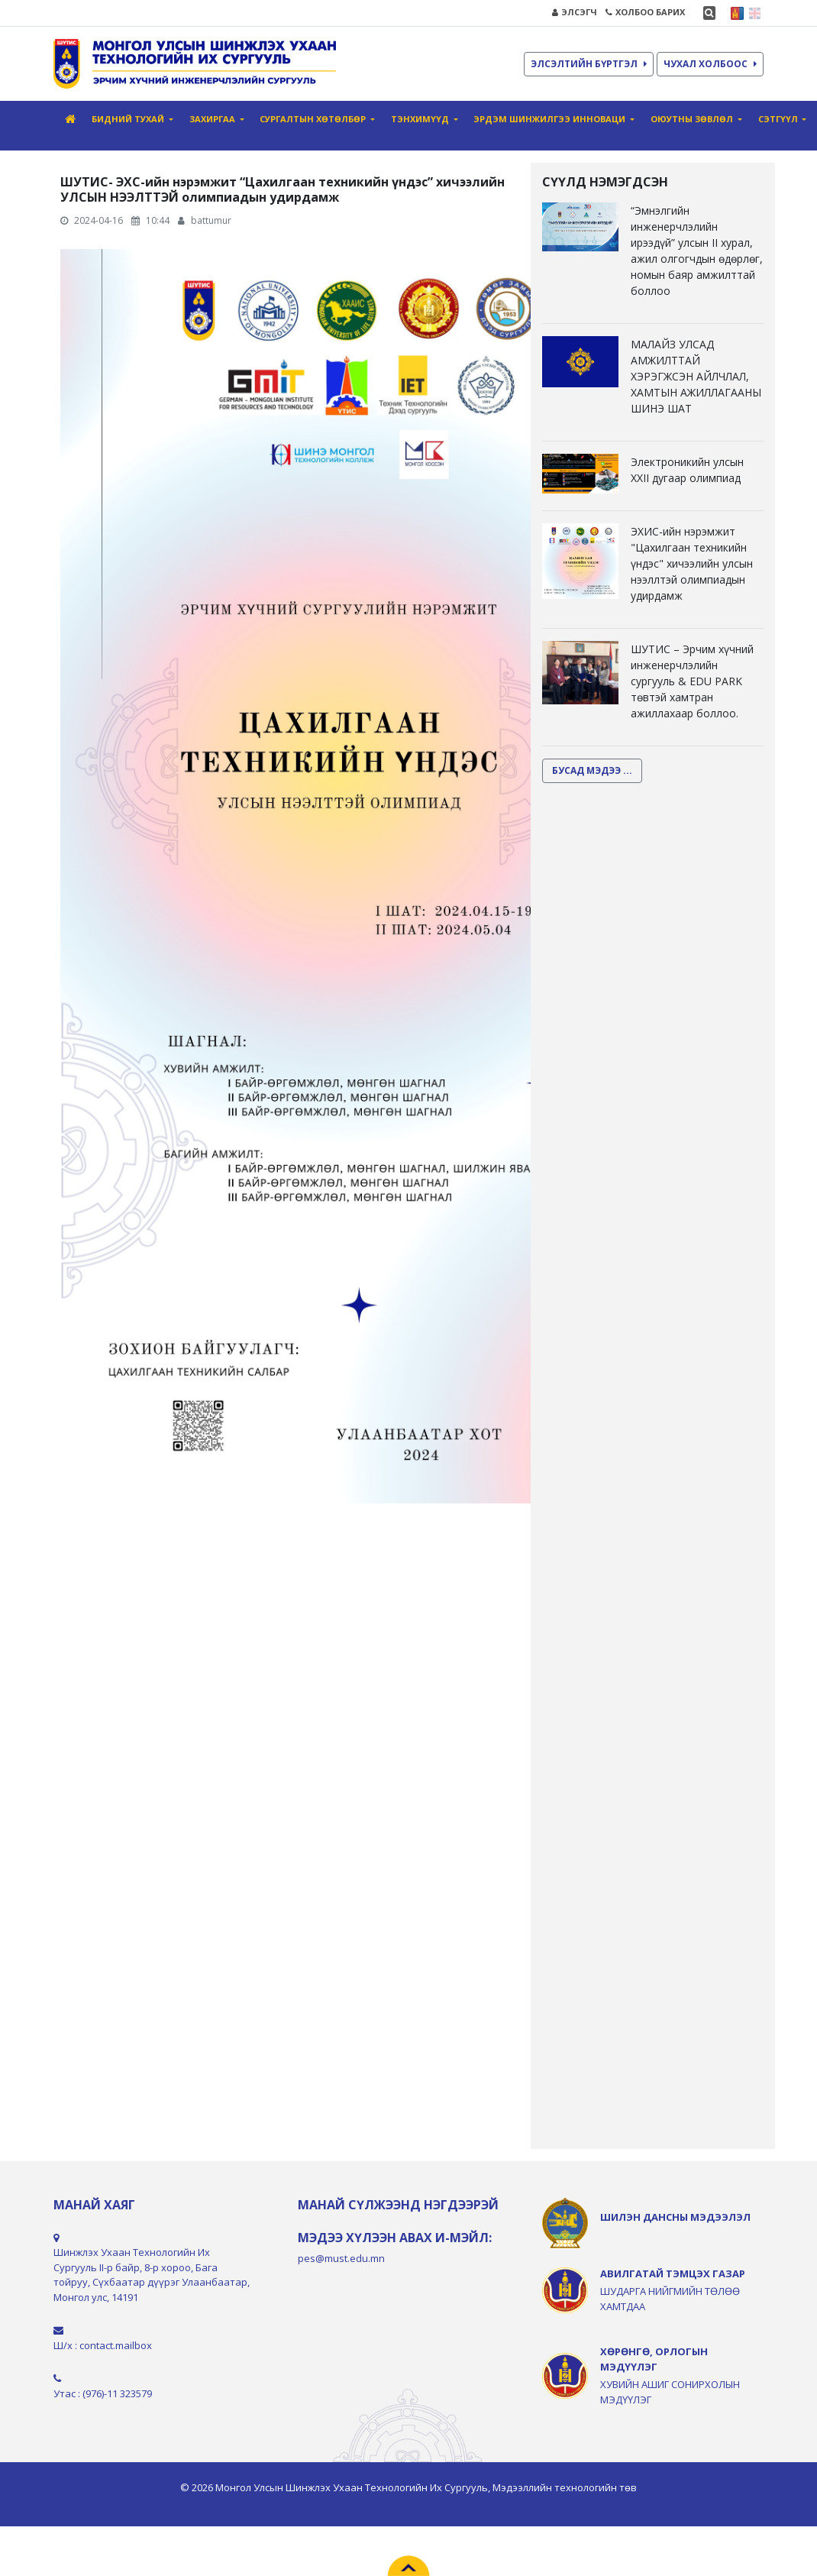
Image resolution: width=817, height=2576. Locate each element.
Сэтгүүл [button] (779, 119)
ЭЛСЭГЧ (574, 12)
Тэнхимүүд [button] (421, 119)
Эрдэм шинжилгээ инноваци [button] (550, 119)
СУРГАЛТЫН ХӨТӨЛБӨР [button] (314, 119)
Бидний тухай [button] (129, 119)
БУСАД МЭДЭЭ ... (592, 770)
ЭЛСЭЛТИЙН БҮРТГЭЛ (589, 63)
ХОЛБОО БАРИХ (645, 12)
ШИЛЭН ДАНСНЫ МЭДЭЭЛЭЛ (675, 2217)
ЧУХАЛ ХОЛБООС (710, 63)
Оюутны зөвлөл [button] (693, 119)
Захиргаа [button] (213, 119)
